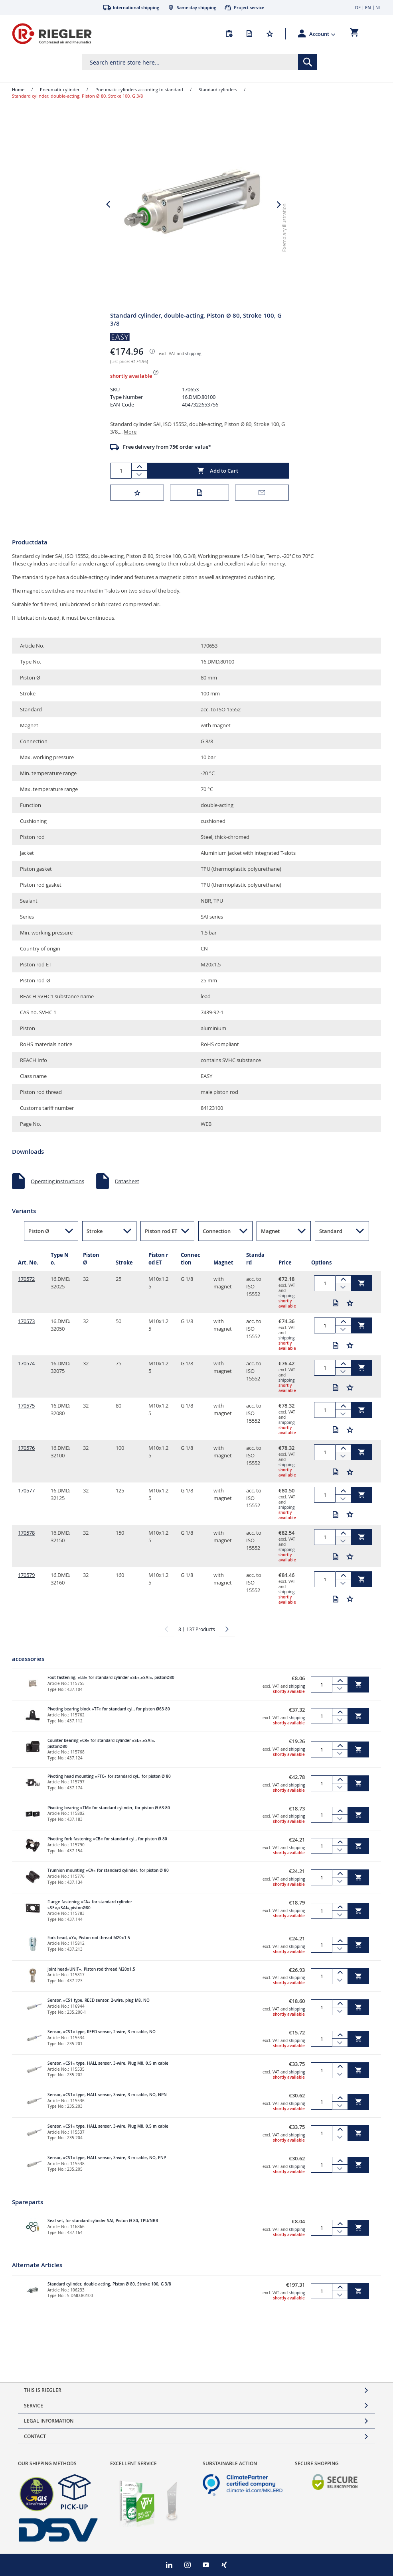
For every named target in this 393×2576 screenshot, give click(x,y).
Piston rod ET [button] (161, 1245)
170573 (26, 1335)
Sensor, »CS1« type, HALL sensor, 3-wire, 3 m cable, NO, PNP (106, 2172)
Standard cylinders (218, 89)
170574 (26, 1377)
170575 (26, 1419)
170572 (26, 1293)
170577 (26, 1504)
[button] (322, 34)
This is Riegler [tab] (42, 2390)
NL (378, 7)
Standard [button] (330, 1245)
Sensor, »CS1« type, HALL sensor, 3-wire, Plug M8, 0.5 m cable (107, 2077)
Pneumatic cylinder (59, 89)
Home (18, 89)
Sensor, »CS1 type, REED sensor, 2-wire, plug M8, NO (98, 2014)
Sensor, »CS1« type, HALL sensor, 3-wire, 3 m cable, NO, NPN (107, 2109)
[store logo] (52, 33)
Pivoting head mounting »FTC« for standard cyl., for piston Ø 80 (109, 1790)
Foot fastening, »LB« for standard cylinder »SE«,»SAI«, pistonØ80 (110, 1691)
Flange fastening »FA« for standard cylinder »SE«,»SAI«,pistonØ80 (89, 1919)
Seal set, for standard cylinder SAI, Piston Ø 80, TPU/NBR (102, 2235)
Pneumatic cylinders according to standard (139, 89)
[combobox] (200, 62)
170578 (26, 1547)
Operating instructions (57, 1195)
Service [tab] (33, 2405)
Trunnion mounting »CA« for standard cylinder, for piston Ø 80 (108, 1884)
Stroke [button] (95, 1245)
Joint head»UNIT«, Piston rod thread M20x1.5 (91, 1983)
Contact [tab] (35, 2436)
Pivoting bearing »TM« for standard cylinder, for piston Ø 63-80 (108, 1822)
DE (358, 7)
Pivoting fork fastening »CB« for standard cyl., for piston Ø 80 (107, 1853)
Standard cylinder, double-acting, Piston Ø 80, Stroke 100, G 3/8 (109, 2298)
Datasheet (127, 1195)
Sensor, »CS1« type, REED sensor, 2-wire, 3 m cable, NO (101, 2046)
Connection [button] (217, 1245)
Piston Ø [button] (38, 1245)
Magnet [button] (270, 1245)
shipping (193, 368)
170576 (26, 1462)
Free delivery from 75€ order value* (167, 461)
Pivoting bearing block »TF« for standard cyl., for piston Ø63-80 (108, 1723)
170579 (26, 1589)
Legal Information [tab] (48, 2420)
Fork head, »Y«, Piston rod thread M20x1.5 (88, 1952)
